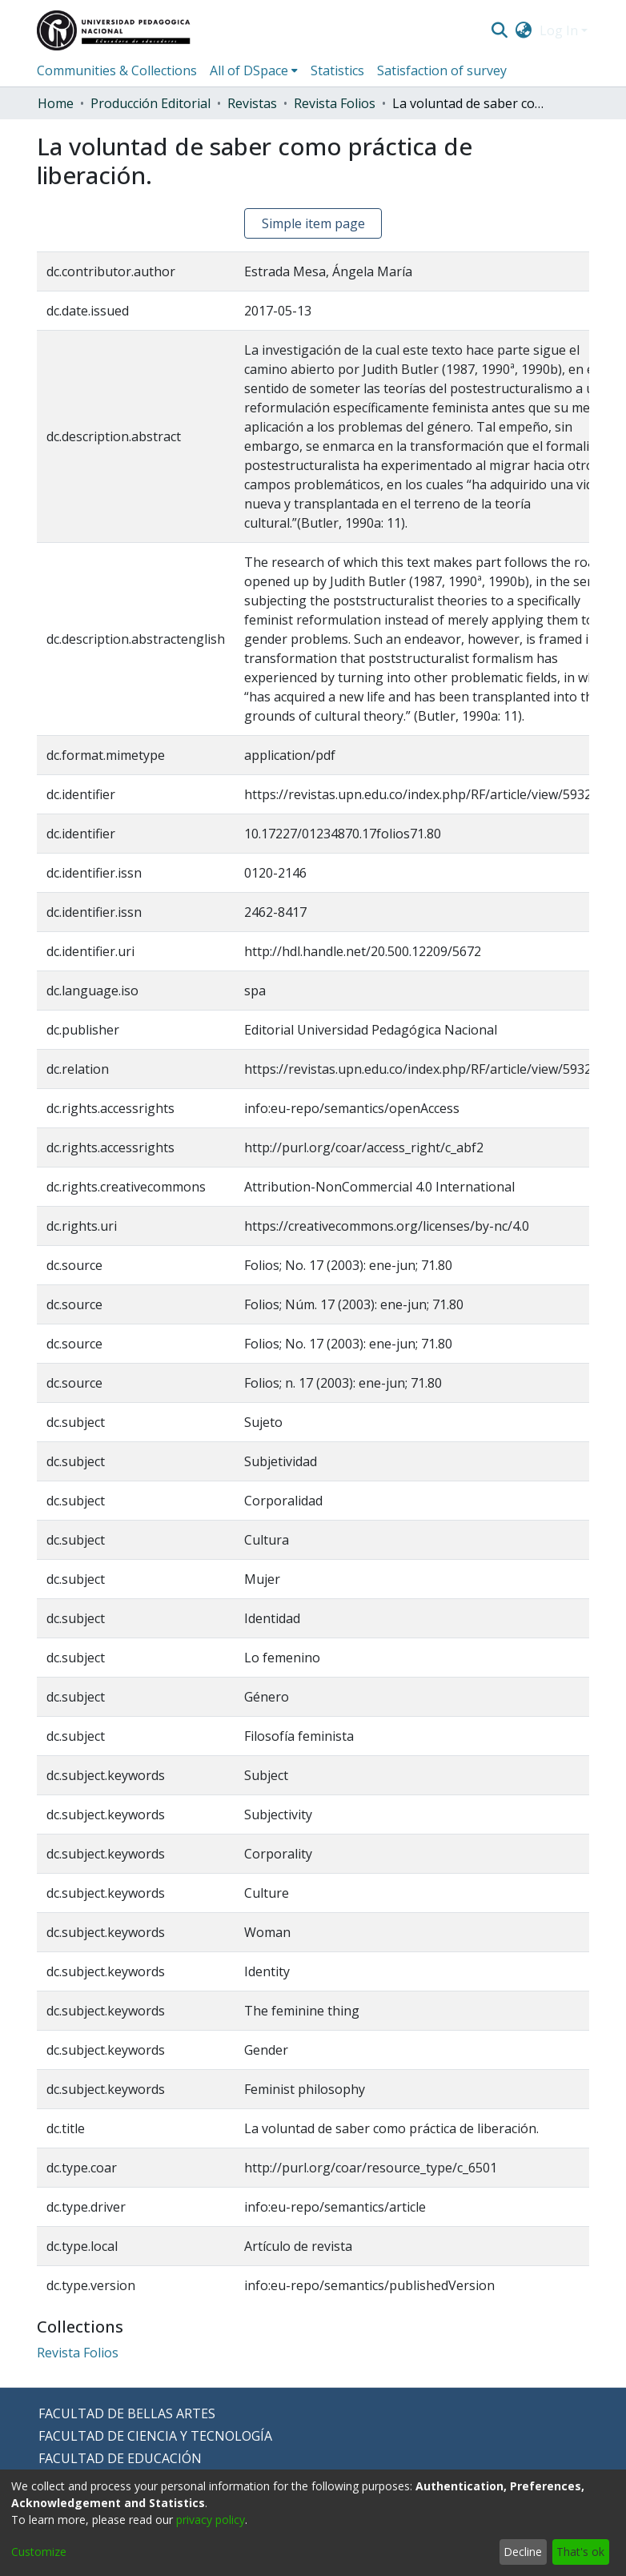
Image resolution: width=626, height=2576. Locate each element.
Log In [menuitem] (559, 30)
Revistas (252, 103)
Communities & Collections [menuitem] (117, 70)
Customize (38, 2551)
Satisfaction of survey (442, 70)
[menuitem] (524, 30)
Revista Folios (334, 103)
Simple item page (313, 223)
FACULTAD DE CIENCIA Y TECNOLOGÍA (155, 2436)
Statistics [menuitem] (337, 70)
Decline (523, 2551)
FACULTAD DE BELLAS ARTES (126, 2413)
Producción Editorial (150, 103)
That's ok (580, 2551)
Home (56, 103)
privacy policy (210, 2519)
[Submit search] (499, 30)
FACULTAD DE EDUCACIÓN (120, 2458)
